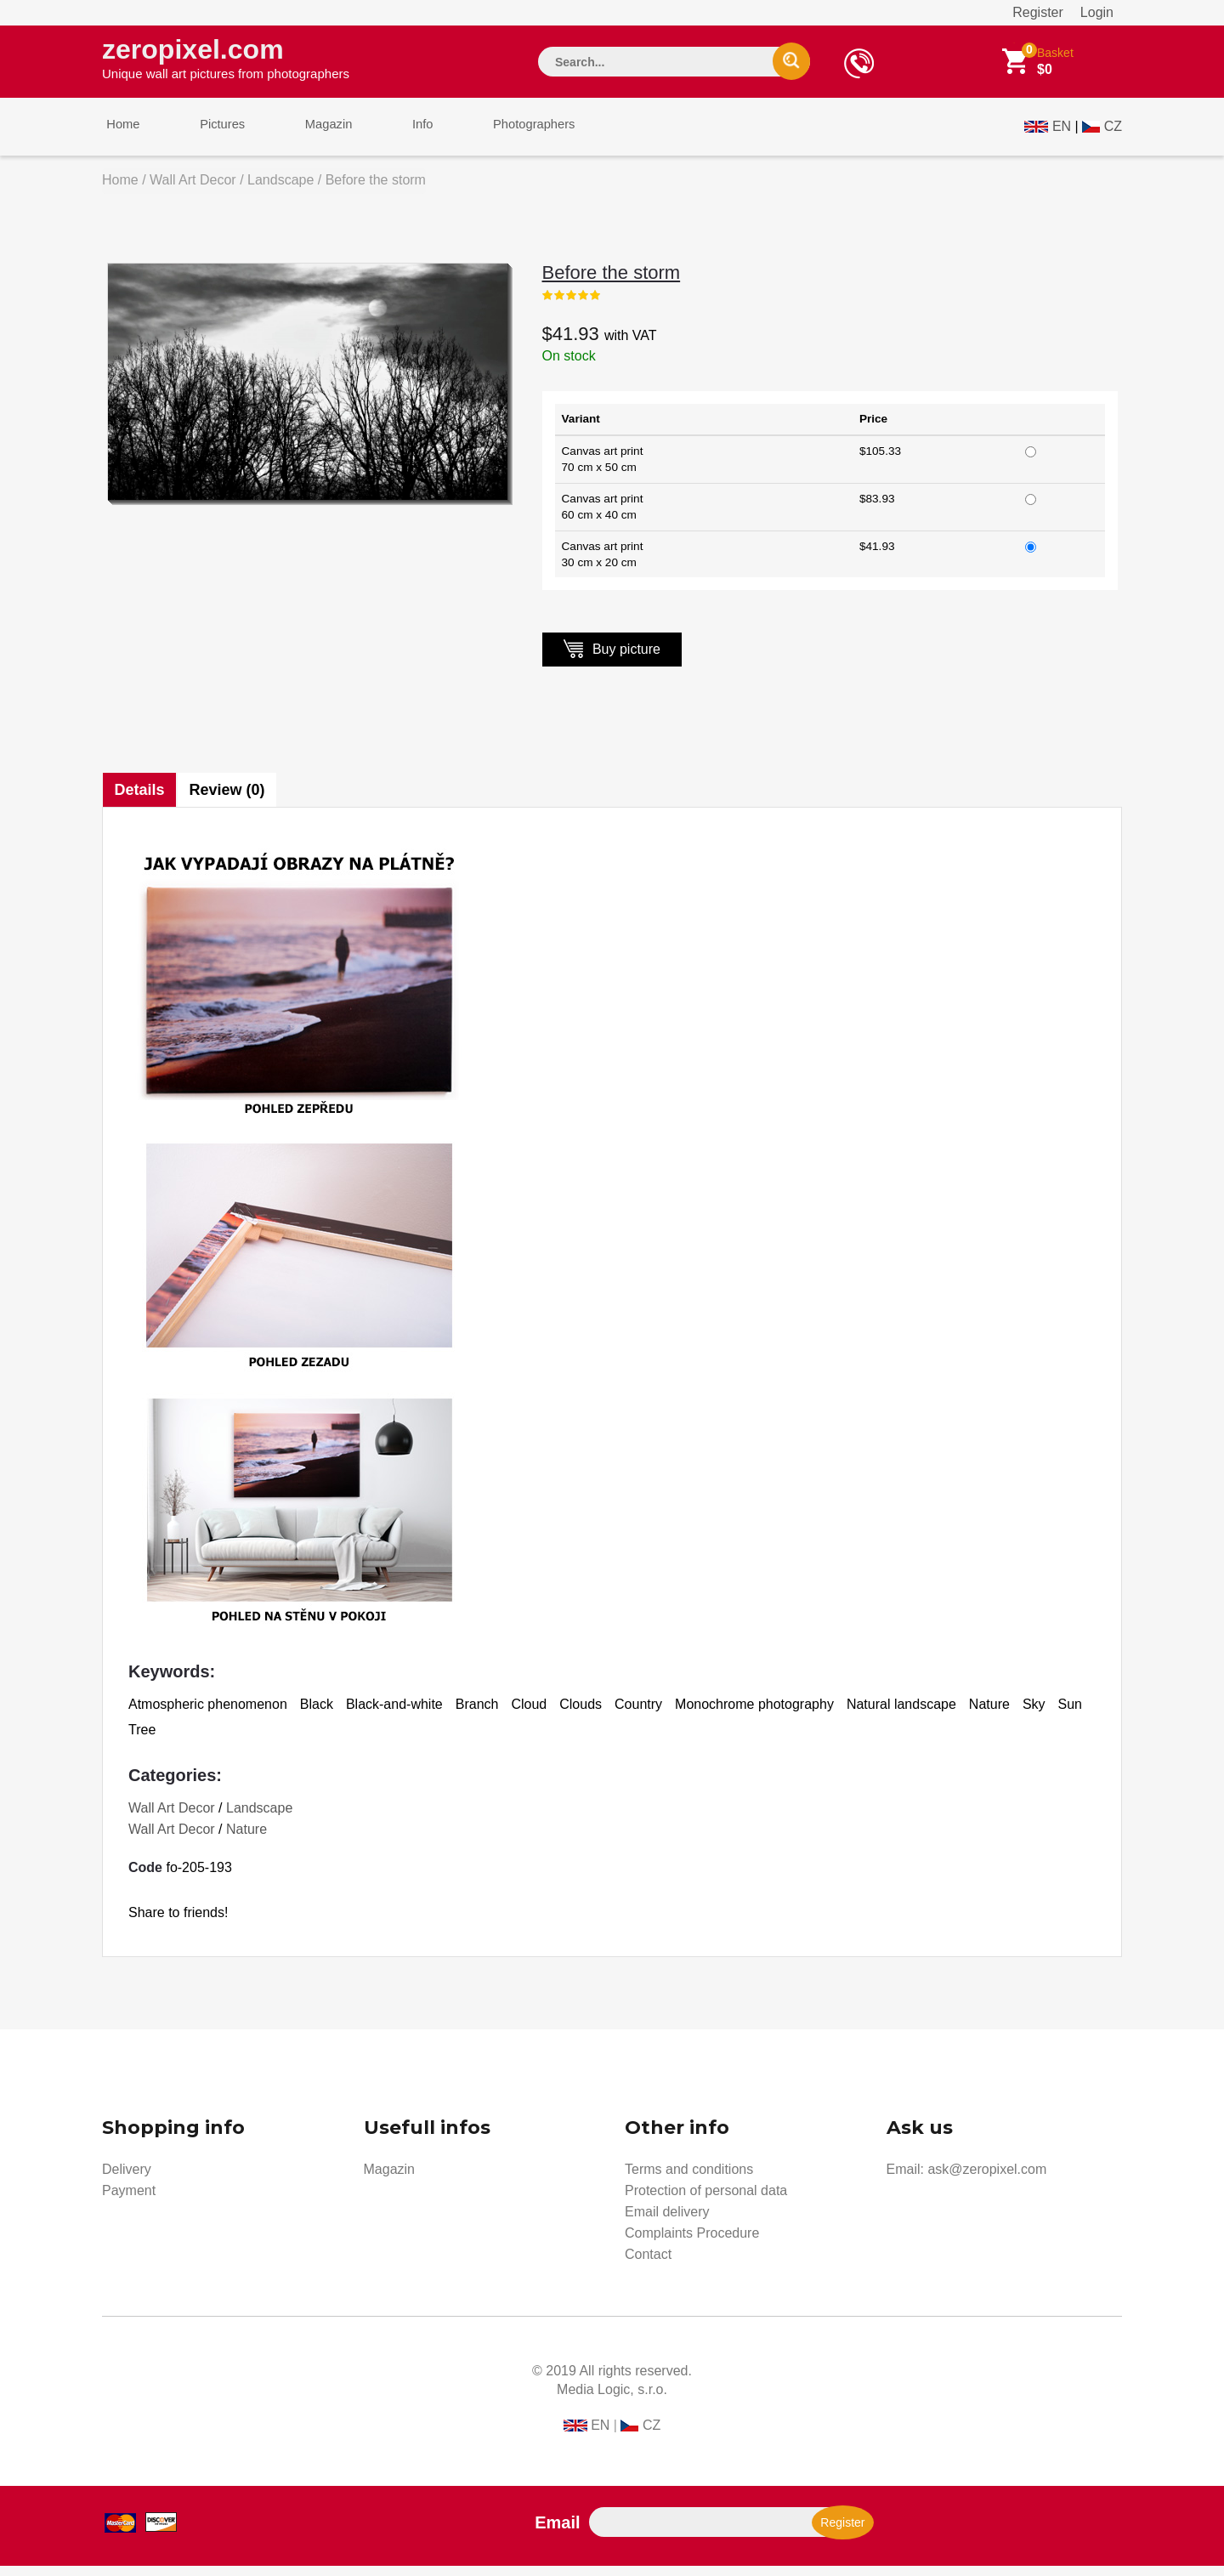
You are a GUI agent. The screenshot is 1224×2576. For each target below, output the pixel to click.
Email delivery (667, 2222)
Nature (246, 1839)
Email (557, 2532)
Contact (648, 2264)
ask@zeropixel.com (986, 2179)
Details (140, 800)
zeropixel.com (225, 60)
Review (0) (230, 800)
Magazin (308, 135)
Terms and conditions (689, 2179)
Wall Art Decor (193, 190)
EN (1061, 133)
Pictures (210, 135)
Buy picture (612, 658)
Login (1097, 12)
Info (394, 135)
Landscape (280, 190)
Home (119, 135)
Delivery (126, 2179)
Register (1037, 12)
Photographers (497, 135)
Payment (129, 2200)
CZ (1113, 133)
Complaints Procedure (692, 2243)
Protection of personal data (706, 2200)
